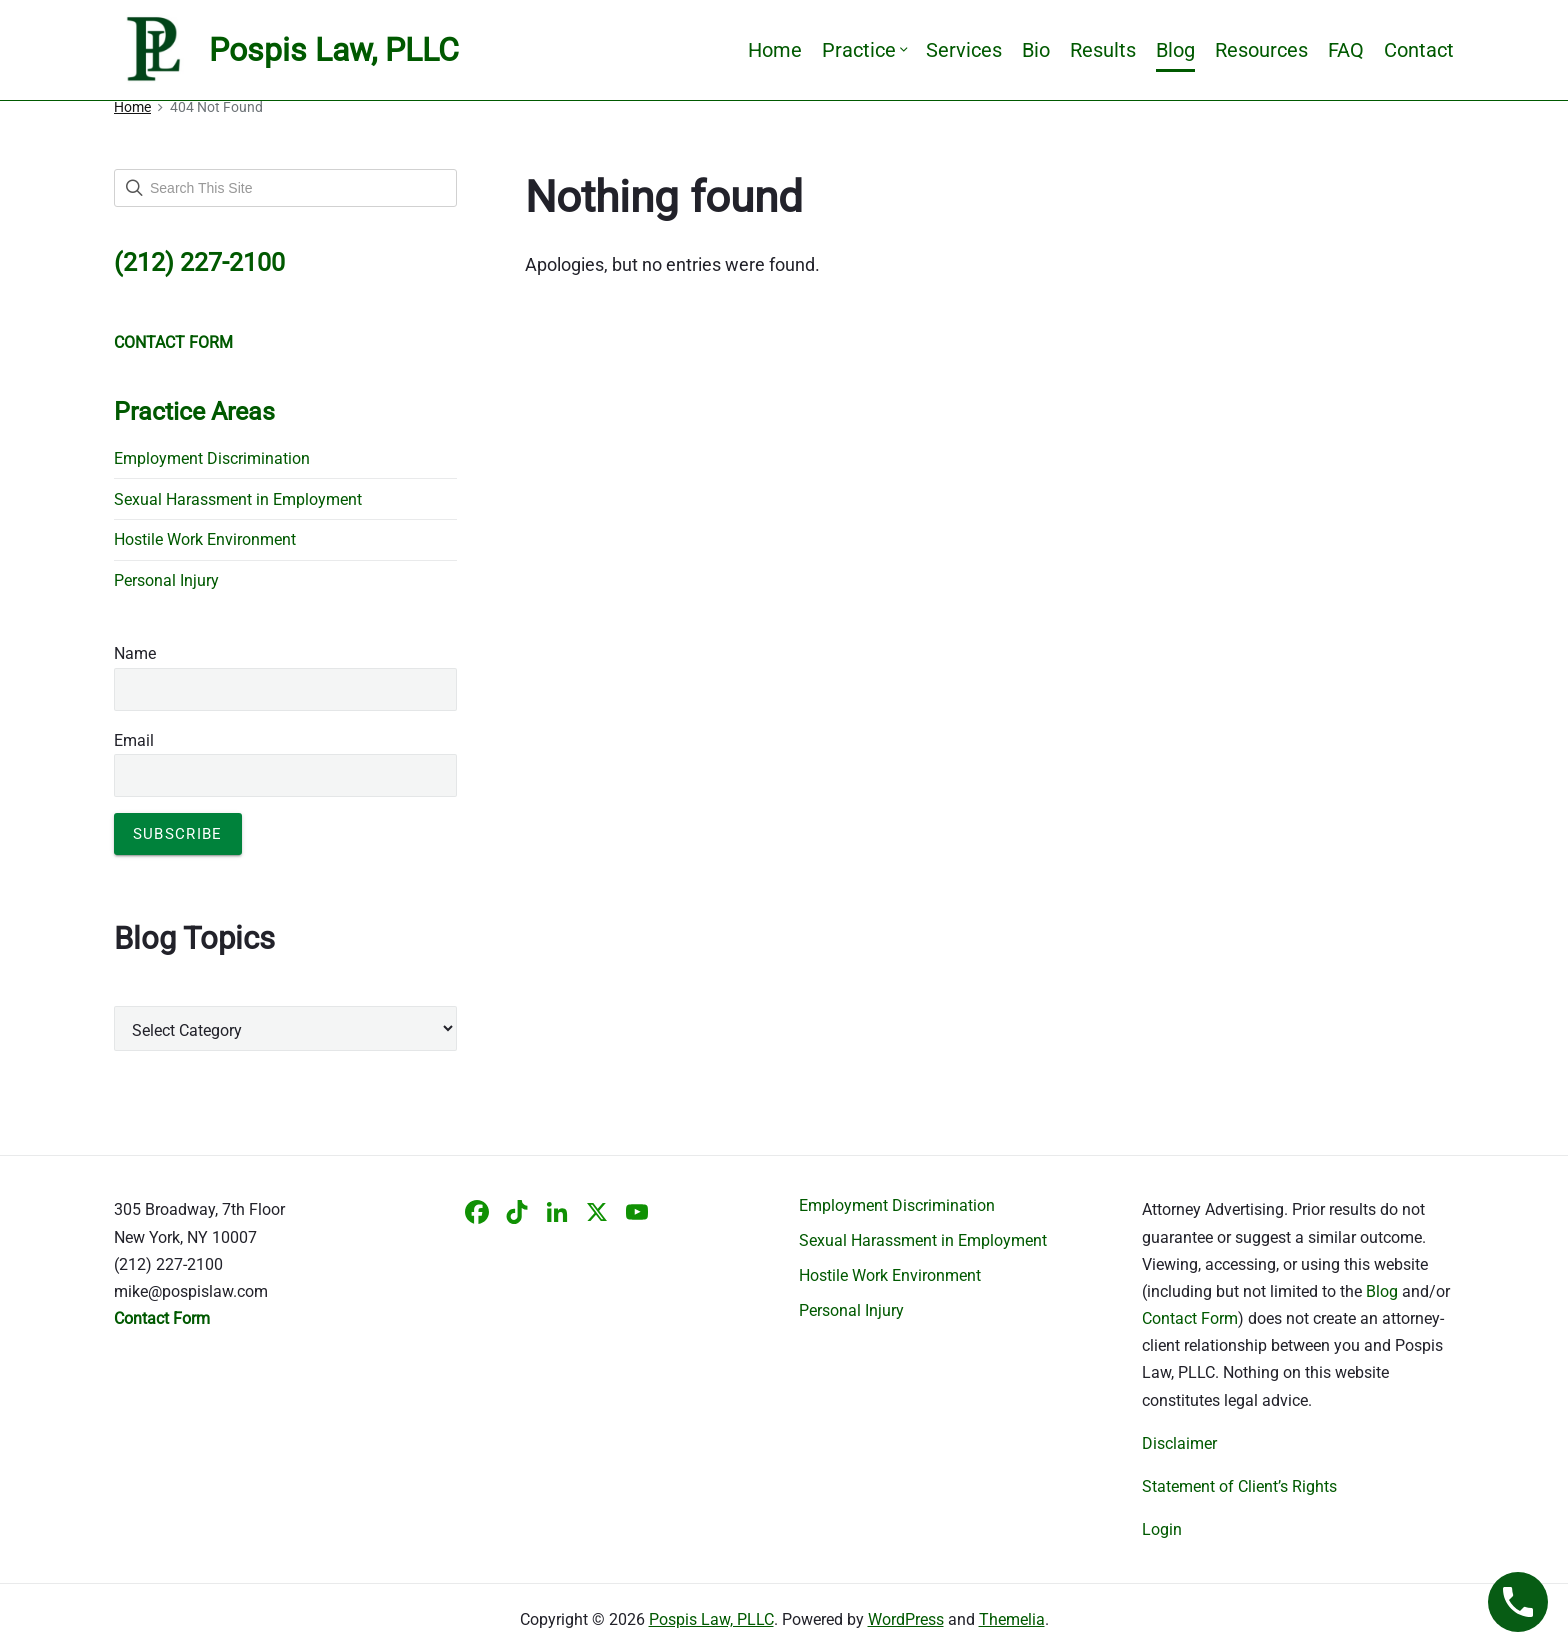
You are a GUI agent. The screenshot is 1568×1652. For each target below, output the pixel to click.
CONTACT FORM (173, 342)
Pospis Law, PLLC (711, 1619)
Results (1103, 50)
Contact (1419, 50)
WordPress (906, 1619)
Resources (1261, 50)
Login (1162, 1529)
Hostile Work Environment (205, 539)
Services (964, 50)
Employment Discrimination (212, 458)
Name (135, 653)
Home (775, 50)
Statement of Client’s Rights (1239, 1486)
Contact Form (1190, 1318)
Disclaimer (1179, 1443)
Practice (864, 50)
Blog (1175, 50)
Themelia (1012, 1619)
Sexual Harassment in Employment (238, 499)
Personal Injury (166, 580)
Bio (1036, 50)
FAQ (1346, 50)
